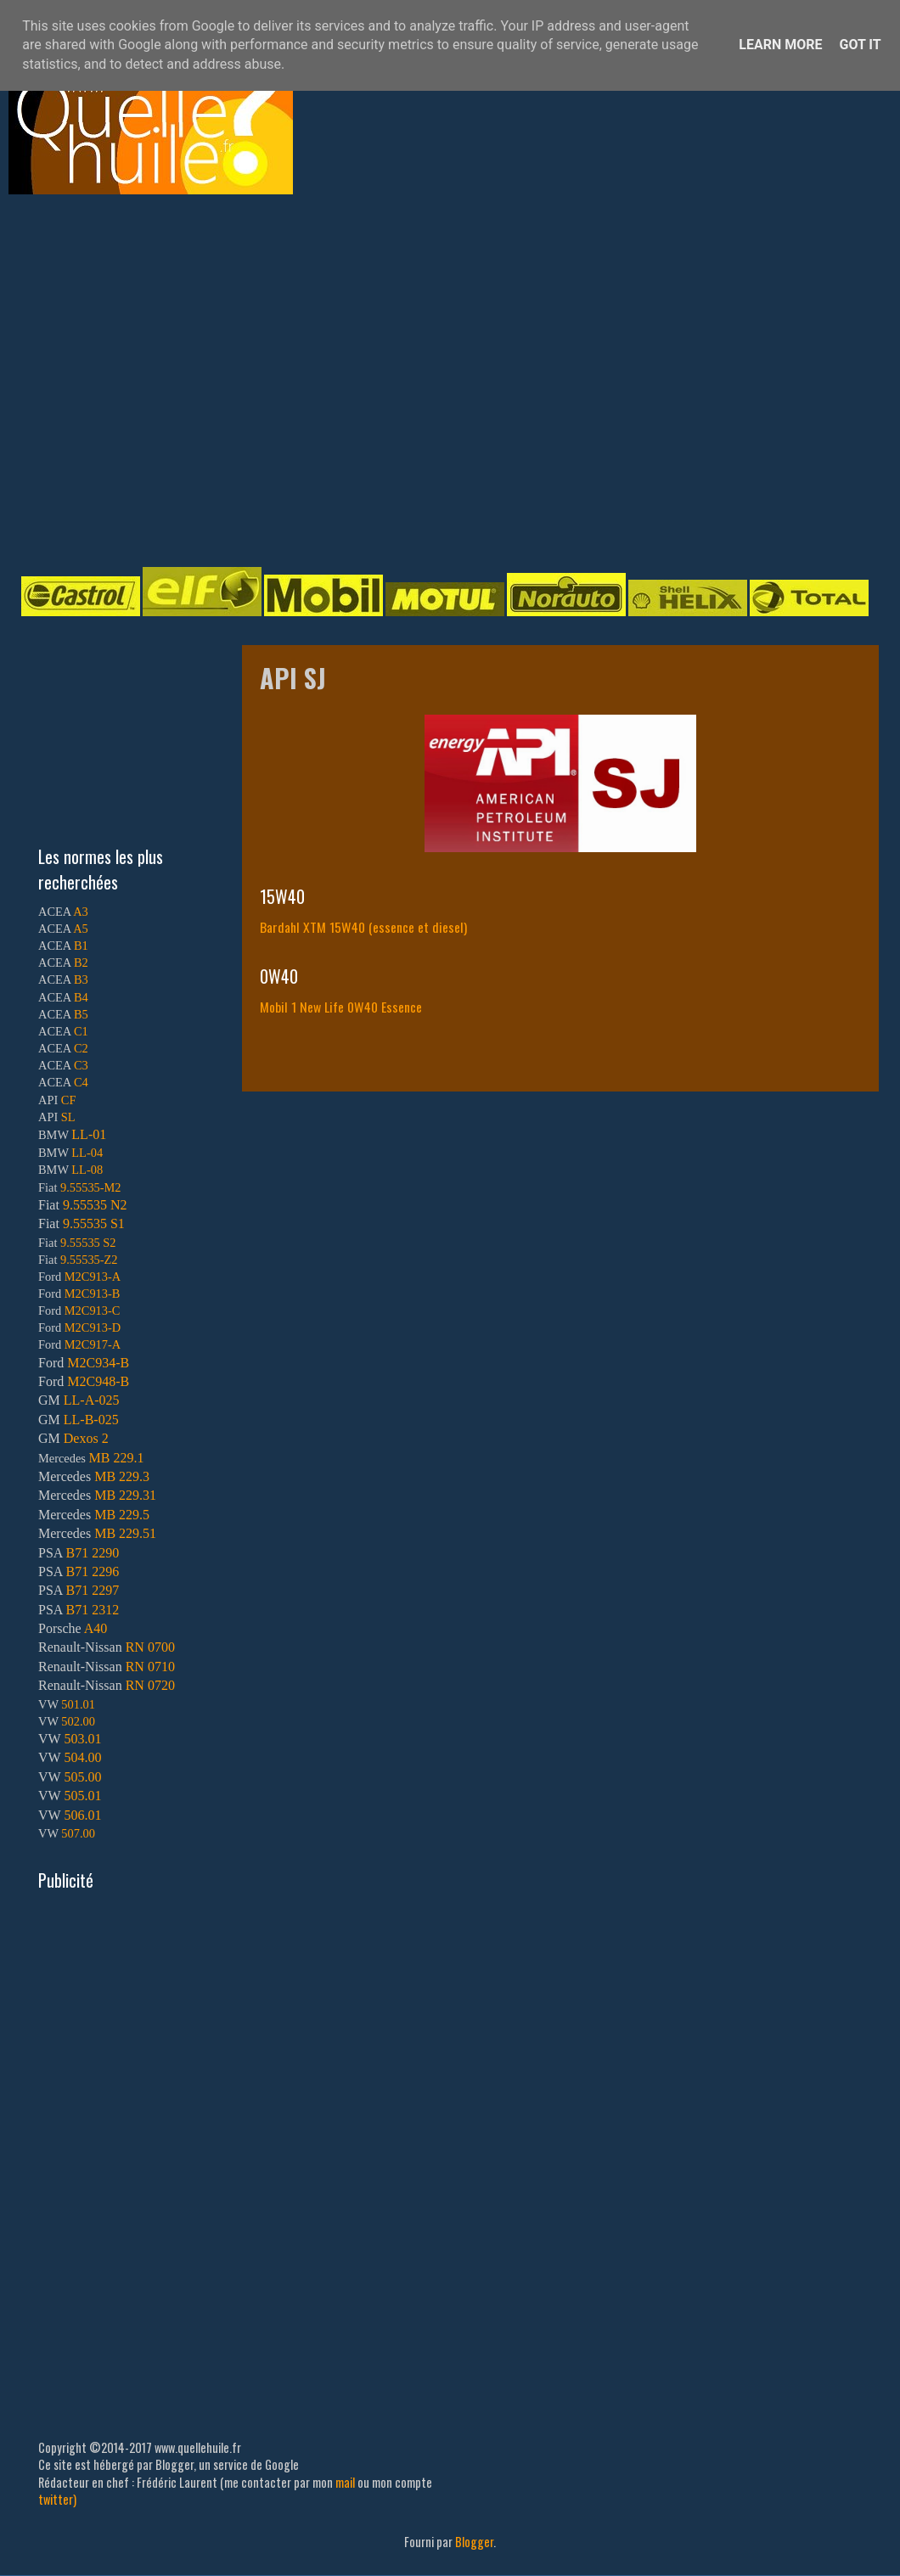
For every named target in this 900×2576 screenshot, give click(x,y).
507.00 (78, 1833)
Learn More (780, 44)
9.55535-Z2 (89, 1259)
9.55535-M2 (90, 1187)
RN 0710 (150, 1666)
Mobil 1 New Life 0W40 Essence (341, 1006)
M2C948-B (98, 1381)
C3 (81, 1065)
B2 (81, 962)
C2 (81, 1048)
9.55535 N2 (95, 1205)
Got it (859, 44)
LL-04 (87, 1152)
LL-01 (88, 1134)
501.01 (78, 1704)
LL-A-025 (92, 1400)
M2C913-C (93, 1310)
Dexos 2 (86, 1438)
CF (68, 1100)
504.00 (82, 1757)
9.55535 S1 (94, 1223)
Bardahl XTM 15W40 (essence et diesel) (363, 927)
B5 (81, 1014)
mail (345, 2482)
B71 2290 (92, 1553)
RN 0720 (150, 1685)
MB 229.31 (125, 1495)
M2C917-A (93, 1344)
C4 (81, 1082)
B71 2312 (92, 1609)
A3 (80, 911)
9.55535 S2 (88, 1242)
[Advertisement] (159, 379)
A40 (96, 1628)
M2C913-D (93, 1327)
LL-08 (87, 1169)
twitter (55, 2499)
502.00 (78, 1721)
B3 (81, 979)
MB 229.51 (125, 1533)
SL (68, 1117)
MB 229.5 (121, 1514)
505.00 (82, 1777)
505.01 (82, 1795)
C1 (81, 1031)
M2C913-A (93, 1276)
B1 (81, 945)
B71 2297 (92, 1590)
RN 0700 (150, 1647)
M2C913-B (93, 1293)
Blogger (474, 2542)
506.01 (82, 1815)
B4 (81, 997)
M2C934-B (98, 1362)
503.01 (82, 1738)
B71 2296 (92, 1571)
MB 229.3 (121, 1476)
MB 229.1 (116, 1458)
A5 (80, 928)
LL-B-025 (91, 1419)
